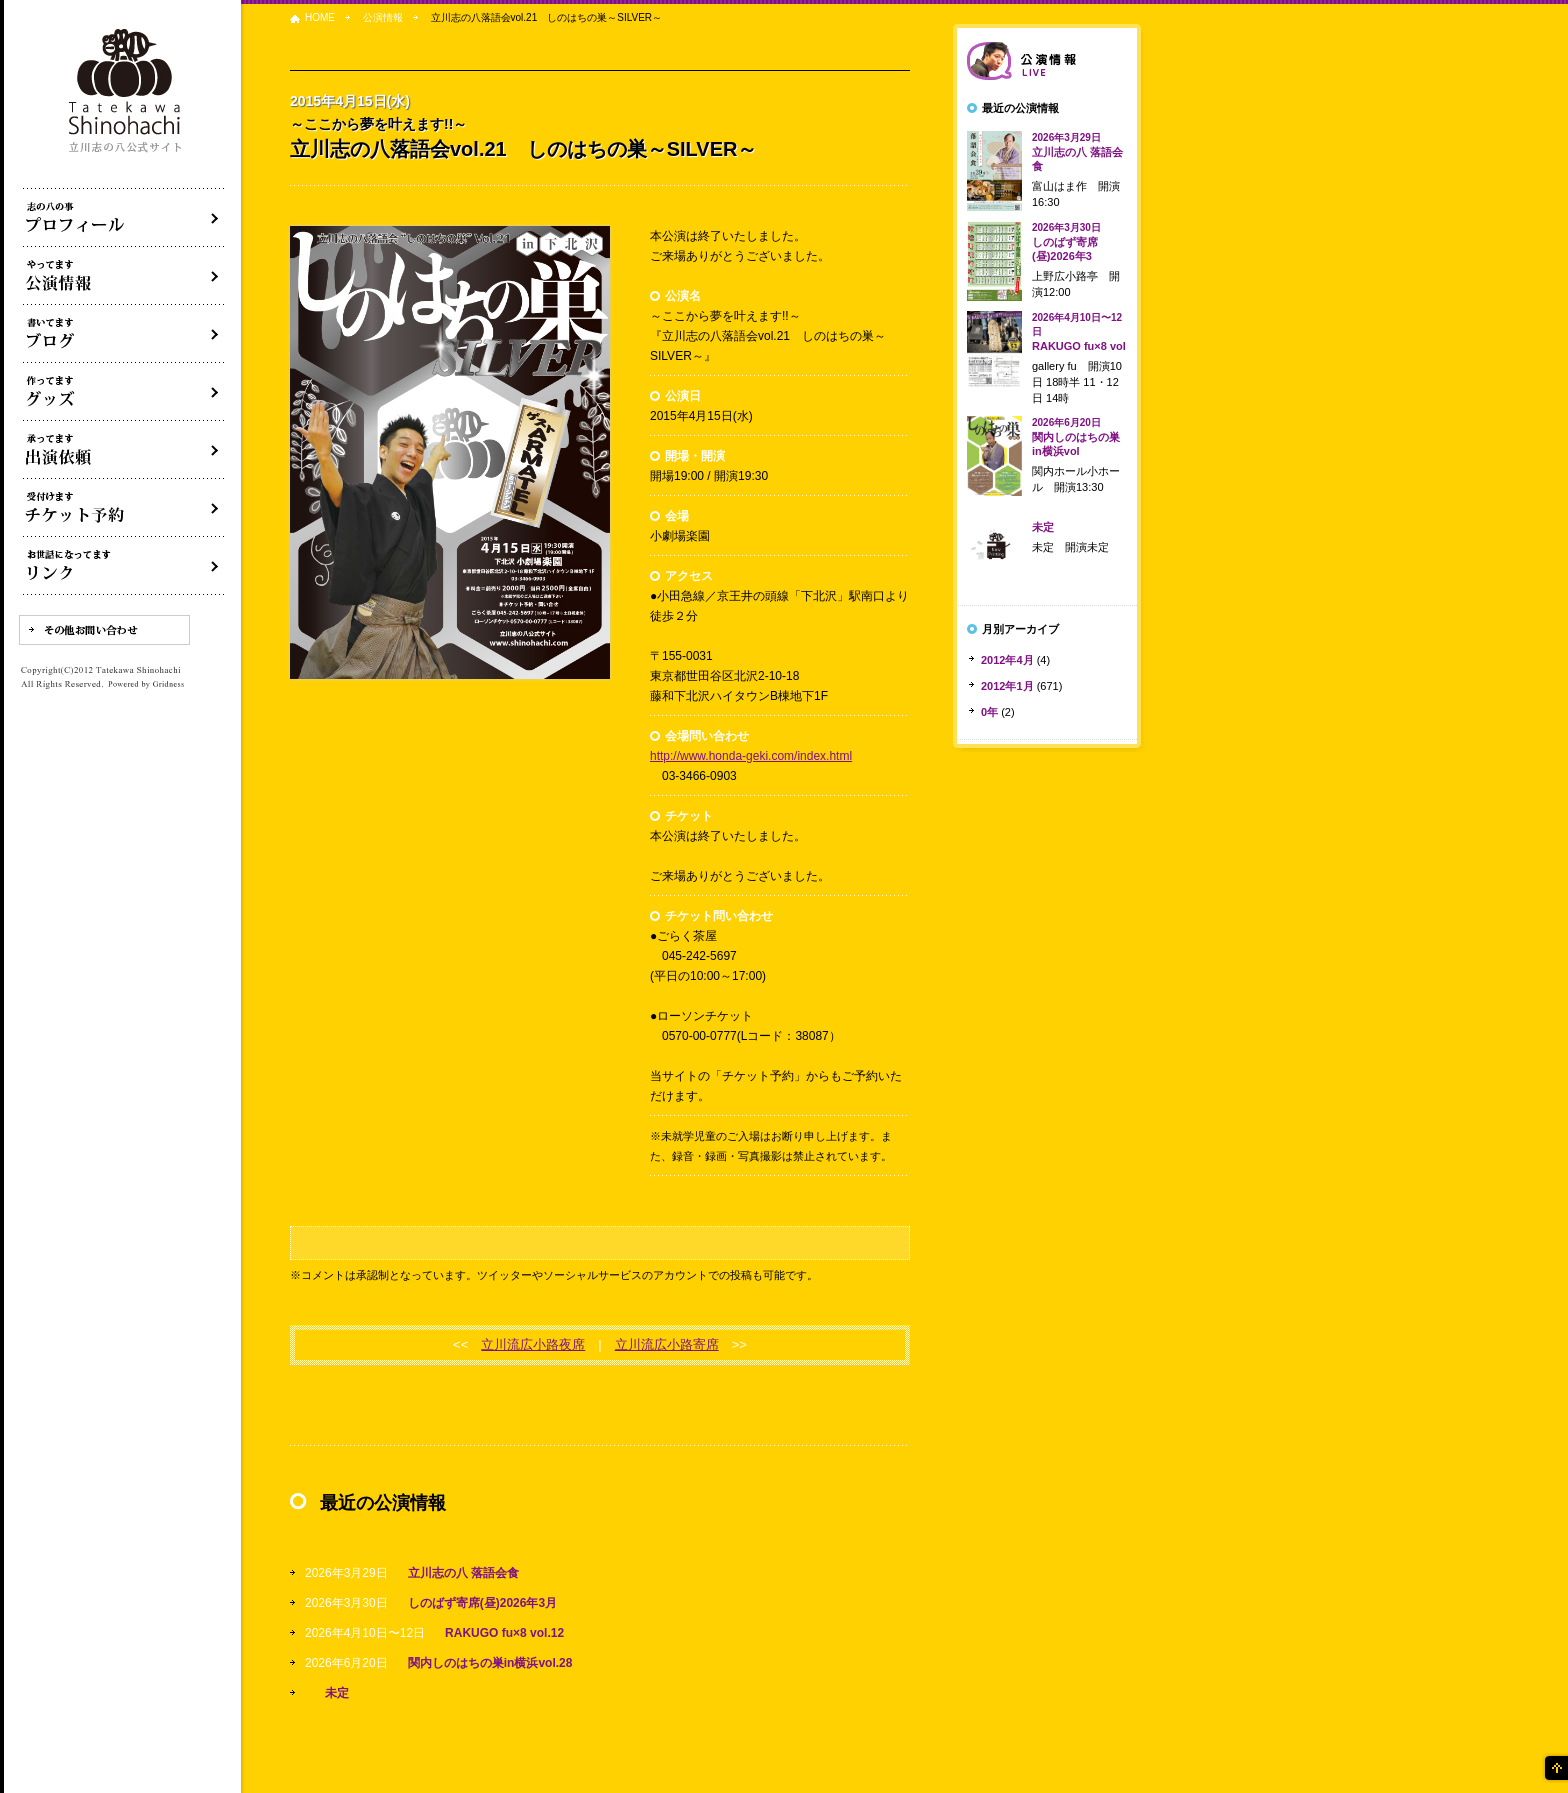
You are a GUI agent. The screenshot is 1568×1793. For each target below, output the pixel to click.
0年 (989, 712)
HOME (320, 17)
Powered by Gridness (146, 685)
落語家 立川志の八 (126, 91)
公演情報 (383, 17)
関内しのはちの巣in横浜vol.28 (490, 1663)
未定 (337, 1693)
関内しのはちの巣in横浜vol (1076, 437)
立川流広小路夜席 (533, 1344)
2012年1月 (1007, 686)
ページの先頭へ (1555, 1768)
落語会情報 (1047, 61)
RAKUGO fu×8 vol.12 (504, 1633)
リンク (124, 566)
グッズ (124, 392)
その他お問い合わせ (104, 630)
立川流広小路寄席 (667, 1344)
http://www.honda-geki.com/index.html (751, 756)
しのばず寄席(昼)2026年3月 (482, 1603)
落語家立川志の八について (124, 218)
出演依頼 (124, 450)
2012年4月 (1007, 660)
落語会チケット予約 (124, 508)
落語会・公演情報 (124, 276)
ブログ (124, 334)
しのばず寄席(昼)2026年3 (1066, 242)
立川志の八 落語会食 (463, 1573)
